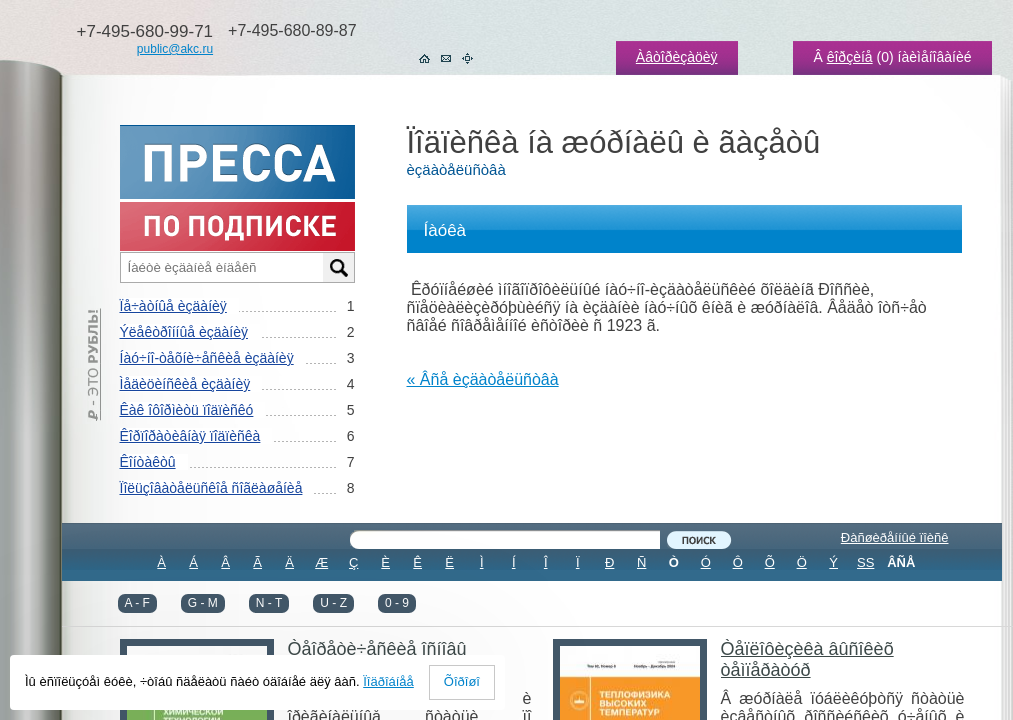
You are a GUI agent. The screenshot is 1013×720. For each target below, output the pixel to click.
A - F (137, 603)
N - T (269, 603)
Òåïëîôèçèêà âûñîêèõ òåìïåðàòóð (807, 659)
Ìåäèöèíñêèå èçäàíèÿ (185, 384)
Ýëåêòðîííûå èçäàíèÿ (184, 332)
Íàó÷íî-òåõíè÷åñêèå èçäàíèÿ (207, 358)
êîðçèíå (850, 57)
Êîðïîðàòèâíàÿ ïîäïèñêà (190, 436)
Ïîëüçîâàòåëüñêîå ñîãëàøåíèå (211, 488)
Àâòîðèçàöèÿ (677, 57)
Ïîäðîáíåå (388, 681)
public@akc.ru (175, 49)
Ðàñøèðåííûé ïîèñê (895, 537)
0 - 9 (397, 603)
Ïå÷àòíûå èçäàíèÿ (173, 306)
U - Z (333, 603)
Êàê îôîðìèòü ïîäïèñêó (187, 410)
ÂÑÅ (901, 562)
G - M (203, 603)
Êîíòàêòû (148, 462)
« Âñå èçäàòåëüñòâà (483, 379)
